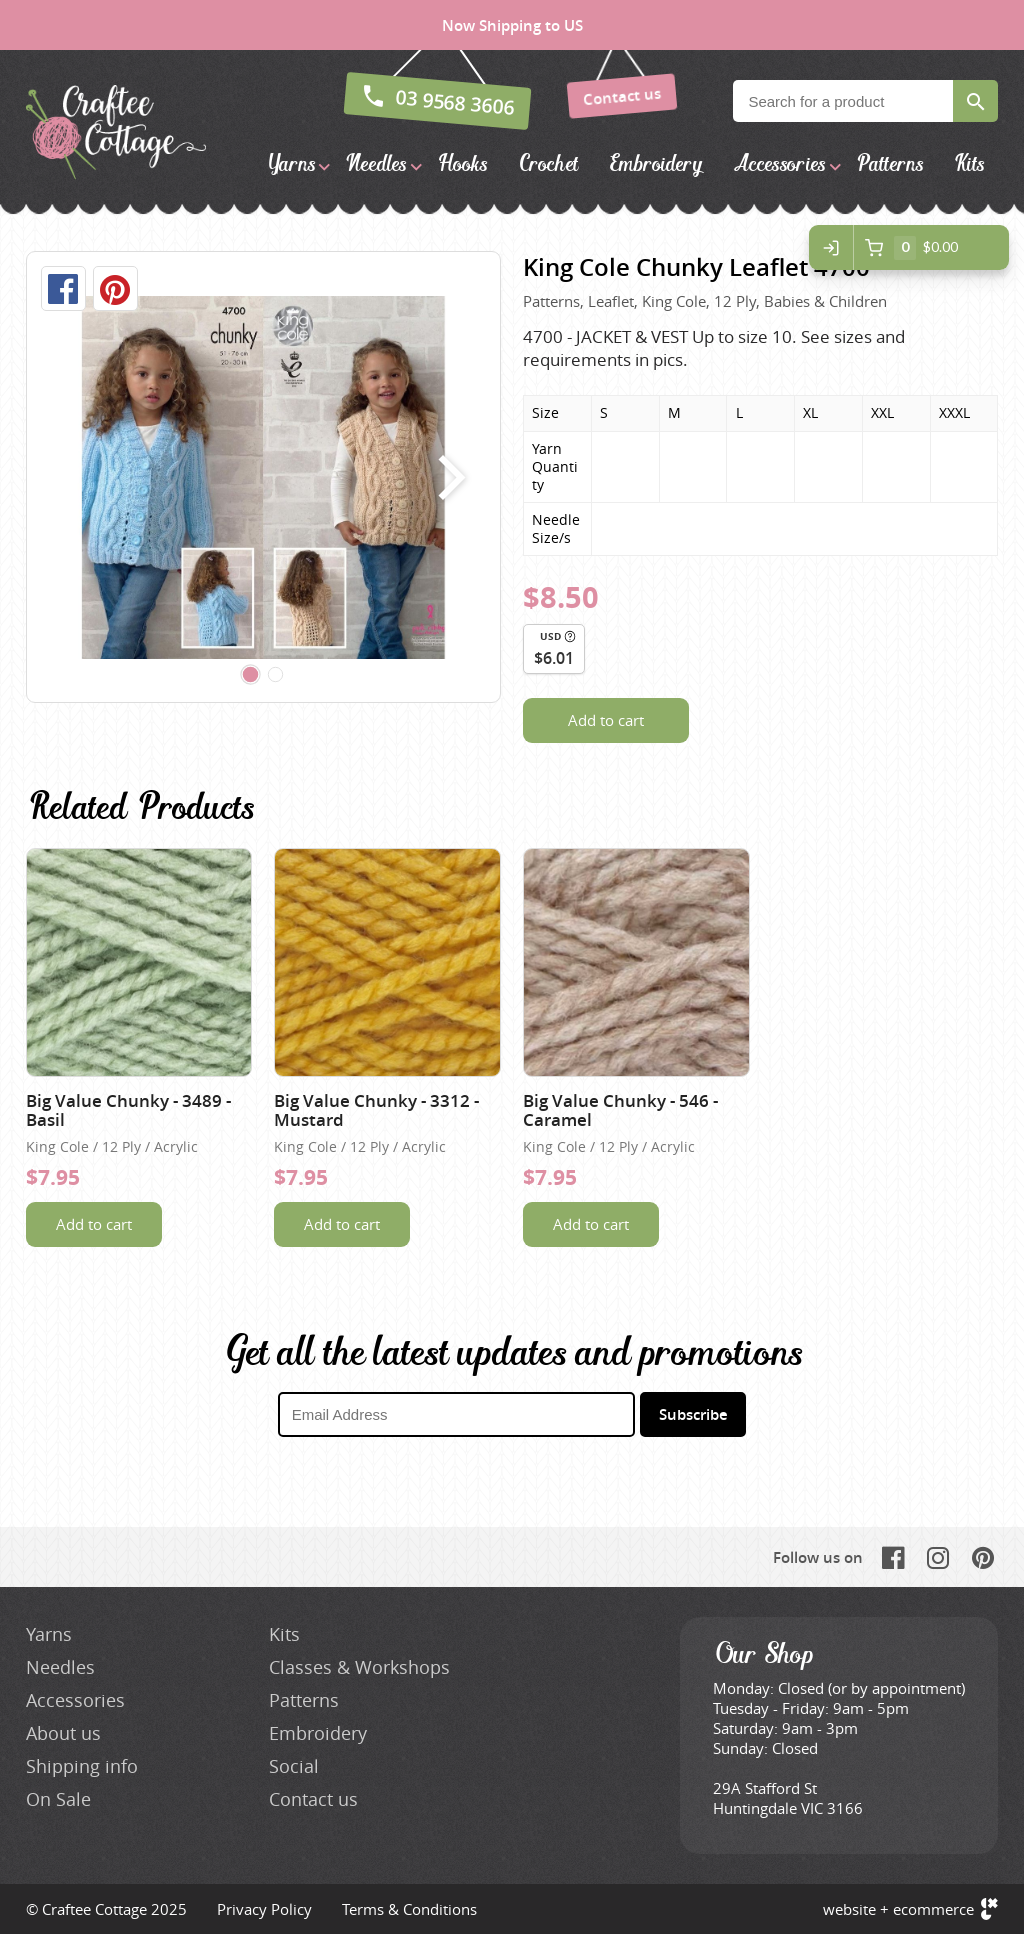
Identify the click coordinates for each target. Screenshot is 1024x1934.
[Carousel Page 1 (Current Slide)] (251, 675)
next (447, 477)
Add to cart (606, 720)
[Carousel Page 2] (276, 675)
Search (975, 101)
